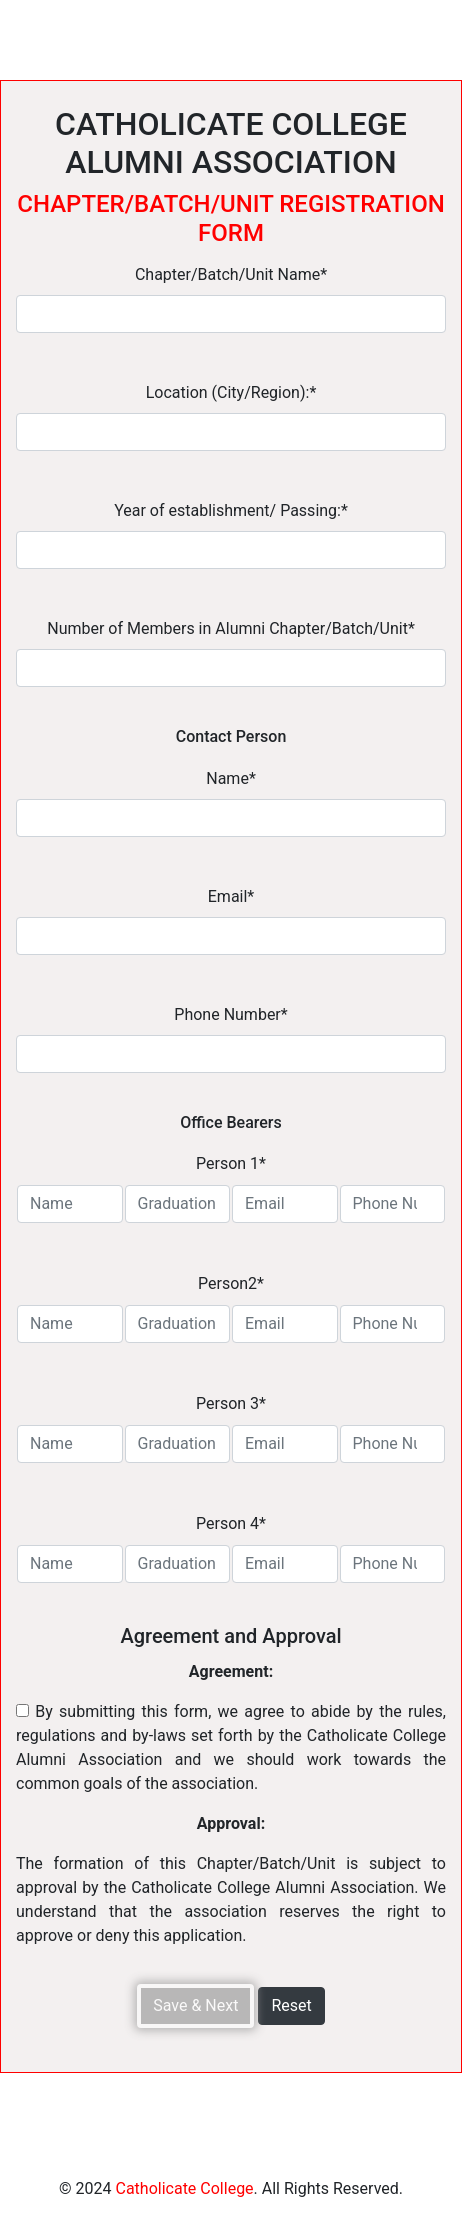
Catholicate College (184, 2188)
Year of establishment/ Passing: (231, 510)
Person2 (231, 1283)
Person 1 (231, 1163)
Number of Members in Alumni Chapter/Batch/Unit (231, 628)
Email (231, 896)
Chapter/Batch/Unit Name (231, 274)
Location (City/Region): (231, 392)
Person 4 (231, 1523)
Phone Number (230, 1014)
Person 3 (231, 1403)
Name (231, 778)
